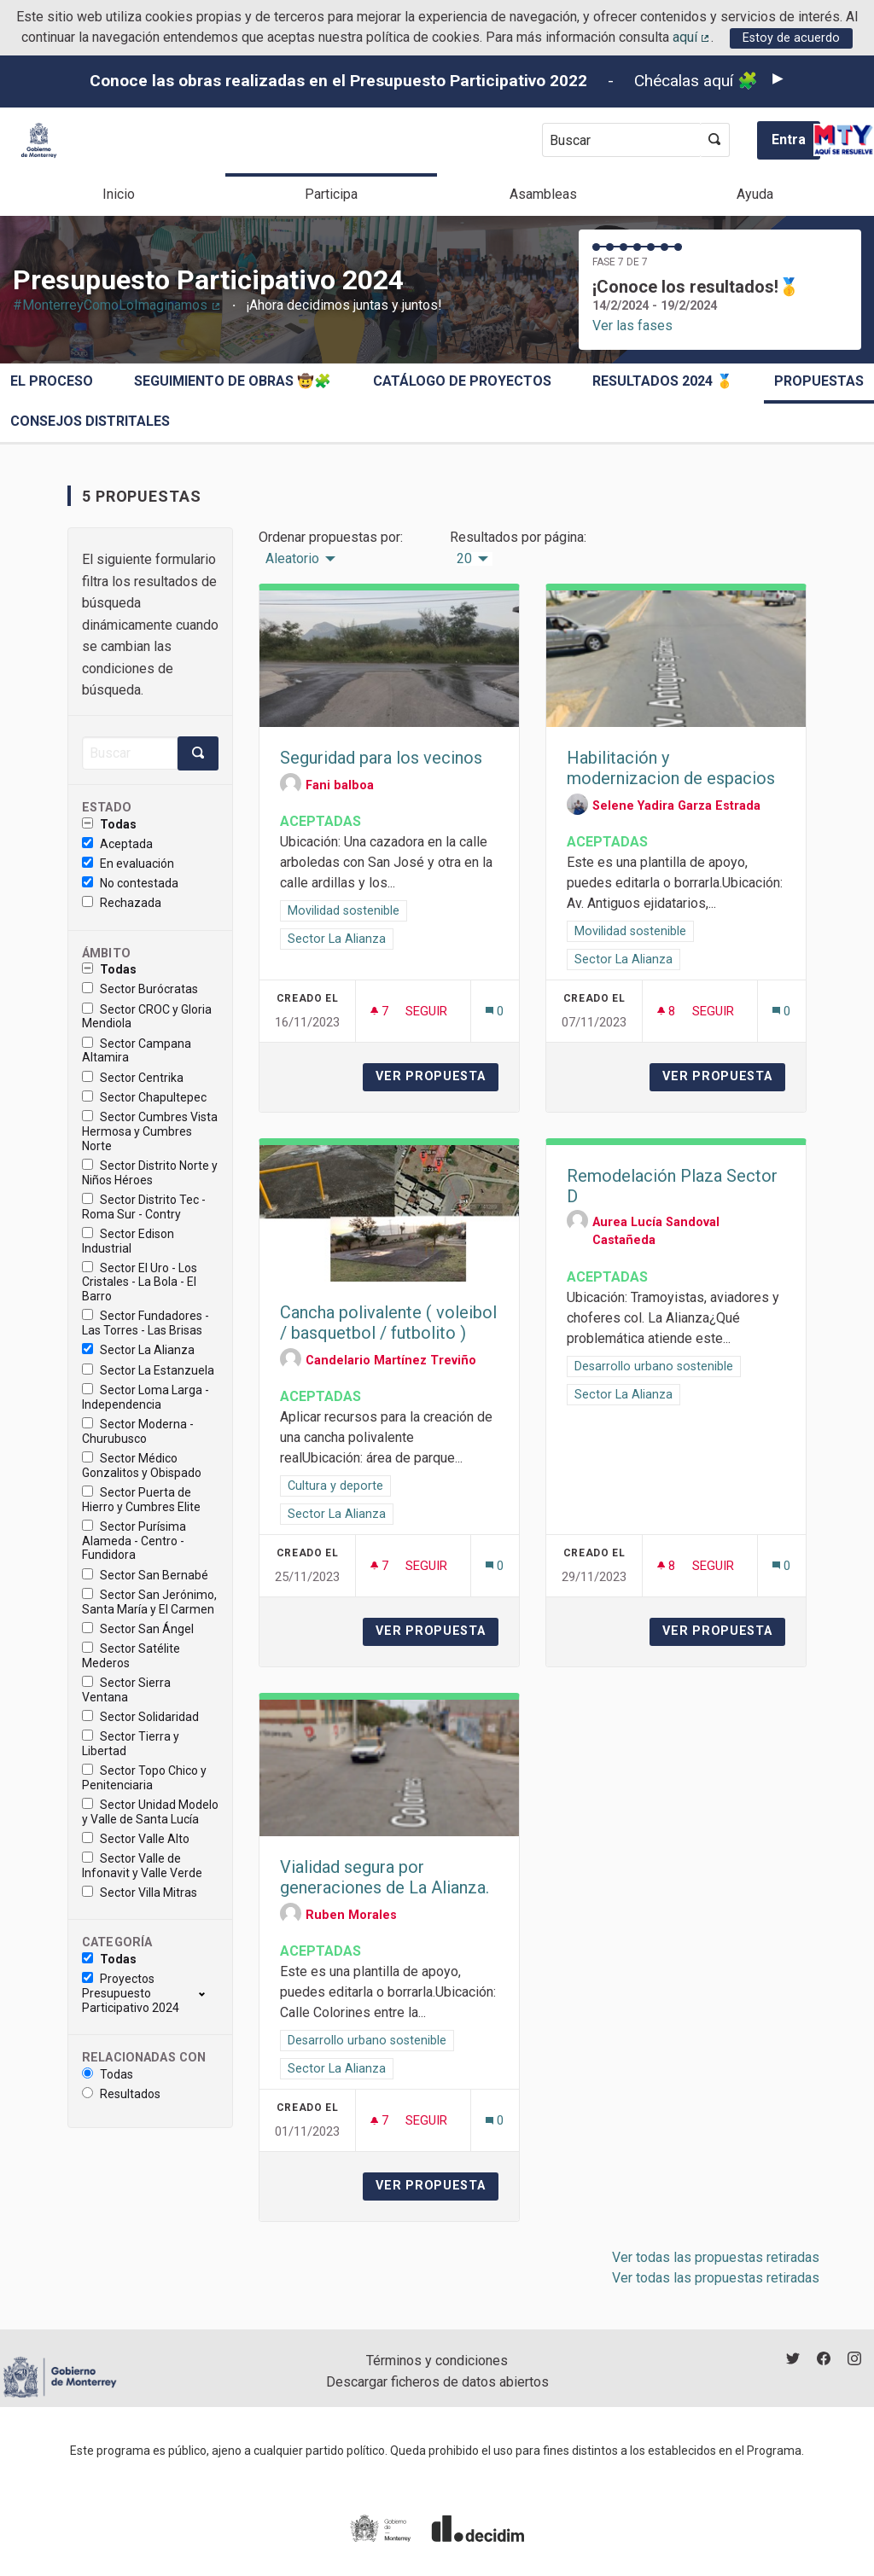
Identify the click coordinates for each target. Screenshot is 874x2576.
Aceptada (117, 844)
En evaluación (128, 863)
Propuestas (819, 381)
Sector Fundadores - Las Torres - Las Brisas (145, 1323)
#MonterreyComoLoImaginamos (117, 305)
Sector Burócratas (140, 989)
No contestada (130, 883)
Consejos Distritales (90, 421)
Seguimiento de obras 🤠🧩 (232, 381)
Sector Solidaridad (140, 1717)
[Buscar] (130, 753)
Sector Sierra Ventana (126, 1690)
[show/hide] (208, 1993)
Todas (109, 824)
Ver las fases (632, 325)
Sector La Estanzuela (148, 1370)
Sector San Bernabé (145, 1575)
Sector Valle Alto (135, 1839)
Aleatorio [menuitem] (292, 559)
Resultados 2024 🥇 (662, 381)
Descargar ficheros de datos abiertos (437, 2382)
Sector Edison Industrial (128, 1241)
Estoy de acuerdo (791, 38)
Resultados (121, 2094)
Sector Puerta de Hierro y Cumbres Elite (141, 1500)
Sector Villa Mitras (139, 1892)
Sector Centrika (133, 1077)
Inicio (118, 194)
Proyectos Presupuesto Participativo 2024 (130, 1993)
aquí (692, 37)
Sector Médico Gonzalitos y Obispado (141, 1465)
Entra (789, 139)
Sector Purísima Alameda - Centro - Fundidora (134, 1541)
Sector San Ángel (138, 1629)
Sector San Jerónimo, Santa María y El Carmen (149, 1602)
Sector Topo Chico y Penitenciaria (144, 1778)
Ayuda (755, 194)
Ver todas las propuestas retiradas (715, 2257)
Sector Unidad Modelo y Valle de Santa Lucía (150, 1812)
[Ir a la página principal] (39, 140)
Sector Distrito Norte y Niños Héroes (150, 1173)
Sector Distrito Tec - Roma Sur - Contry (144, 1207)
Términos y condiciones (437, 2360)
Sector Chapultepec (144, 1097)
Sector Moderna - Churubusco (138, 1431)
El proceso (51, 381)
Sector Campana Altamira (136, 1051)
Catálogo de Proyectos (462, 381)
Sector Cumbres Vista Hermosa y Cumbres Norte (150, 1131)
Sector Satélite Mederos (131, 1656)
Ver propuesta (437, 1076)
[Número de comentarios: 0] (495, 1011)
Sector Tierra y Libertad (130, 1744)
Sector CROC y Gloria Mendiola (147, 1017)
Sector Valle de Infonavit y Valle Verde (142, 1866)
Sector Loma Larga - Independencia (145, 1397)
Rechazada (121, 903)
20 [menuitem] (464, 559)
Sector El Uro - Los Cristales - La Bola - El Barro (139, 1282)
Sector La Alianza (138, 1350)
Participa (331, 194)
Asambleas (543, 194)
